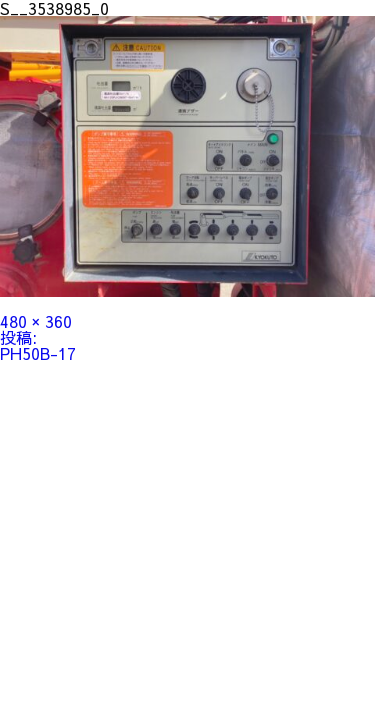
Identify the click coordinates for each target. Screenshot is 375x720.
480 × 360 (36, 321)
